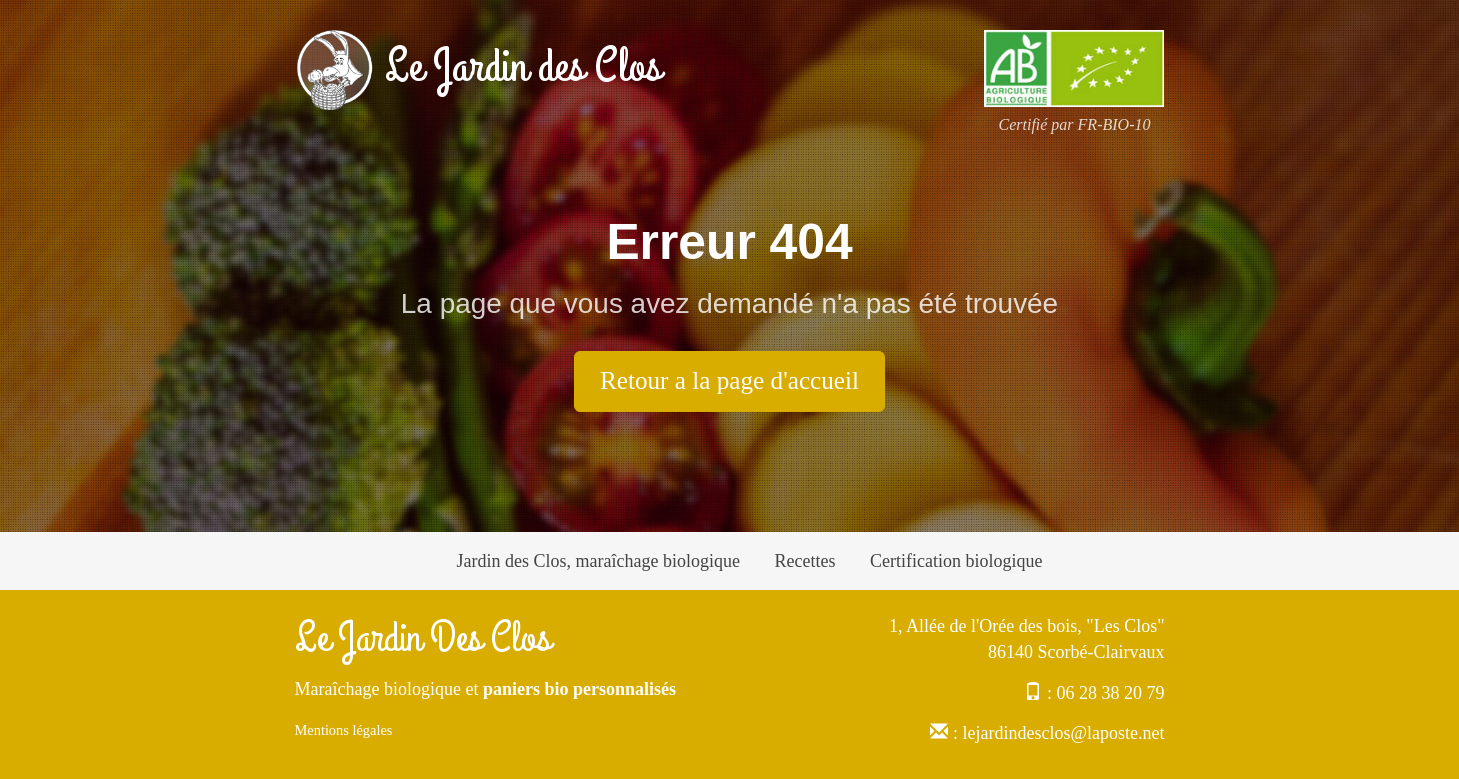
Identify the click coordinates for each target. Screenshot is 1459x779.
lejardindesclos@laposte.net (1063, 733)
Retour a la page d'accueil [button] (729, 380)
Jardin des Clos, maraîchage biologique (598, 561)
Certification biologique (956, 561)
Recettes (804, 561)
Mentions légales (344, 730)
